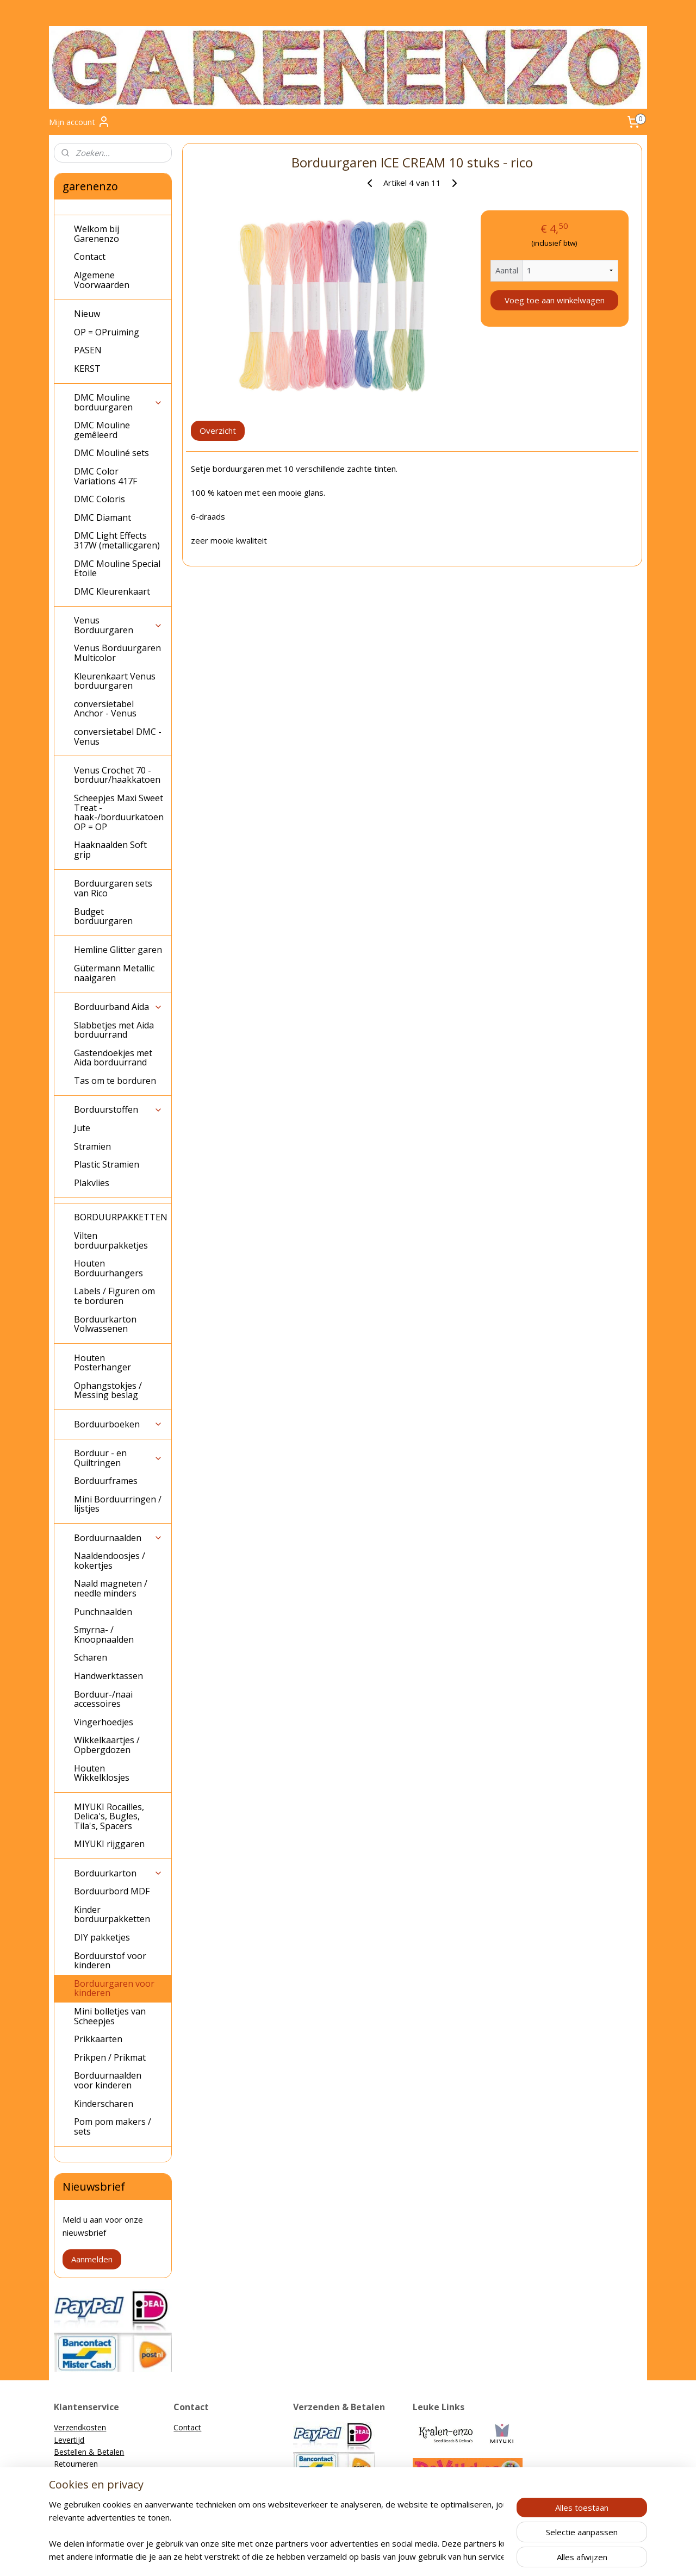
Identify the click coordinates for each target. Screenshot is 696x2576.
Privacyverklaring (83, 2488)
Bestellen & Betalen (89, 2452)
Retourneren (76, 2464)
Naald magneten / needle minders (110, 1588)
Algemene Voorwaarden (101, 280)
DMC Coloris (99, 499)
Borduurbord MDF (112, 1891)
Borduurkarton (118, 1873)
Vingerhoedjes (103, 1722)
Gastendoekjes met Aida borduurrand (113, 1058)
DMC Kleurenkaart (112, 591)
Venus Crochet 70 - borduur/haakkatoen (117, 775)
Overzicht (218, 430)
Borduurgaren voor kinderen (114, 1988)
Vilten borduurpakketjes (111, 1240)
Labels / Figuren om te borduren (114, 1296)
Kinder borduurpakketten (112, 1914)
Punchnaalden (103, 1612)
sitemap (302, 2556)
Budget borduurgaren (103, 916)
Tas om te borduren (115, 1081)
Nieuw (87, 314)
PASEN (88, 350)
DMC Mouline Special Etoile (117, 568)
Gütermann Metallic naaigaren (114, 973)
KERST (87, 369)
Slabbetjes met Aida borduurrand (114, 1030)
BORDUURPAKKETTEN (120, 1217)
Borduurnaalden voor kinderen (107, 2080)
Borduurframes (106, 1481)
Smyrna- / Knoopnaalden (104, 1634)
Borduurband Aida (118, 1007)
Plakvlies (91, 1183)
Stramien (92, 1146)
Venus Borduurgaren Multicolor (117, 653)
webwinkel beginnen (367, 2556)
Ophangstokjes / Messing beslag (108, 1390)
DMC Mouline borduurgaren (118, 402)
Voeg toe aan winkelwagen (554, 300)
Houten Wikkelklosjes (101, 1773)
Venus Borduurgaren (118, 625)
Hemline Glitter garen (118, 950)
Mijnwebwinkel (462, 2556)
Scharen (90, 1657)
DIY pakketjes (102, 1937)
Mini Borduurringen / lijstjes (117, 1504)
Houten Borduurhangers (108, 1268)
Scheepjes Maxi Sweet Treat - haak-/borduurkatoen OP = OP (119, 812)
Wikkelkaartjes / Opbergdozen (107, 1745)
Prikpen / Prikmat (110, 2057)
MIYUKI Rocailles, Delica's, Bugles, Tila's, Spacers (109, 1816)
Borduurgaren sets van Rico (113, 888)
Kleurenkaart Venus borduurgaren (115, 681)
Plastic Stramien (106, 1164)
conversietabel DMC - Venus (117, 736)
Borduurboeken (118, 1424)
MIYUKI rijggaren (109, 1844)
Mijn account (79, 121)
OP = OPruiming (106, 332)
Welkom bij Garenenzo (96, 234)
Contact (89, 257)
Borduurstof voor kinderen (110, 1961)
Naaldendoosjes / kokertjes (109, 1560)
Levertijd (69, 2440)
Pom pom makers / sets (112, 2126)
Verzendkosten (80, 2427)
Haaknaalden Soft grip (110, 849)
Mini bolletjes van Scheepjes (110, 2016)
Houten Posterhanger (102, 1363)
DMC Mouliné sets (111, 453)
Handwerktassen (108, 1676)
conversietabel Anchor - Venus (105, 709)
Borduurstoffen (118, 1109)
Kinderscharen (103, 2104)
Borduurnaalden (118, 1538)
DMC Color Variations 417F (105, 476)
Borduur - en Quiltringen (118, 1458)
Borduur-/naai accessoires (103, 1699)
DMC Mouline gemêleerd (102, 430)
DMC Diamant (102, 517)
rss (325, 2556)
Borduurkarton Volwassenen (105, 1324)
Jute (82, 1128)
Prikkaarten (98, 2039)
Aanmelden (92, 2259)
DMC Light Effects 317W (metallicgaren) (117, 540)
